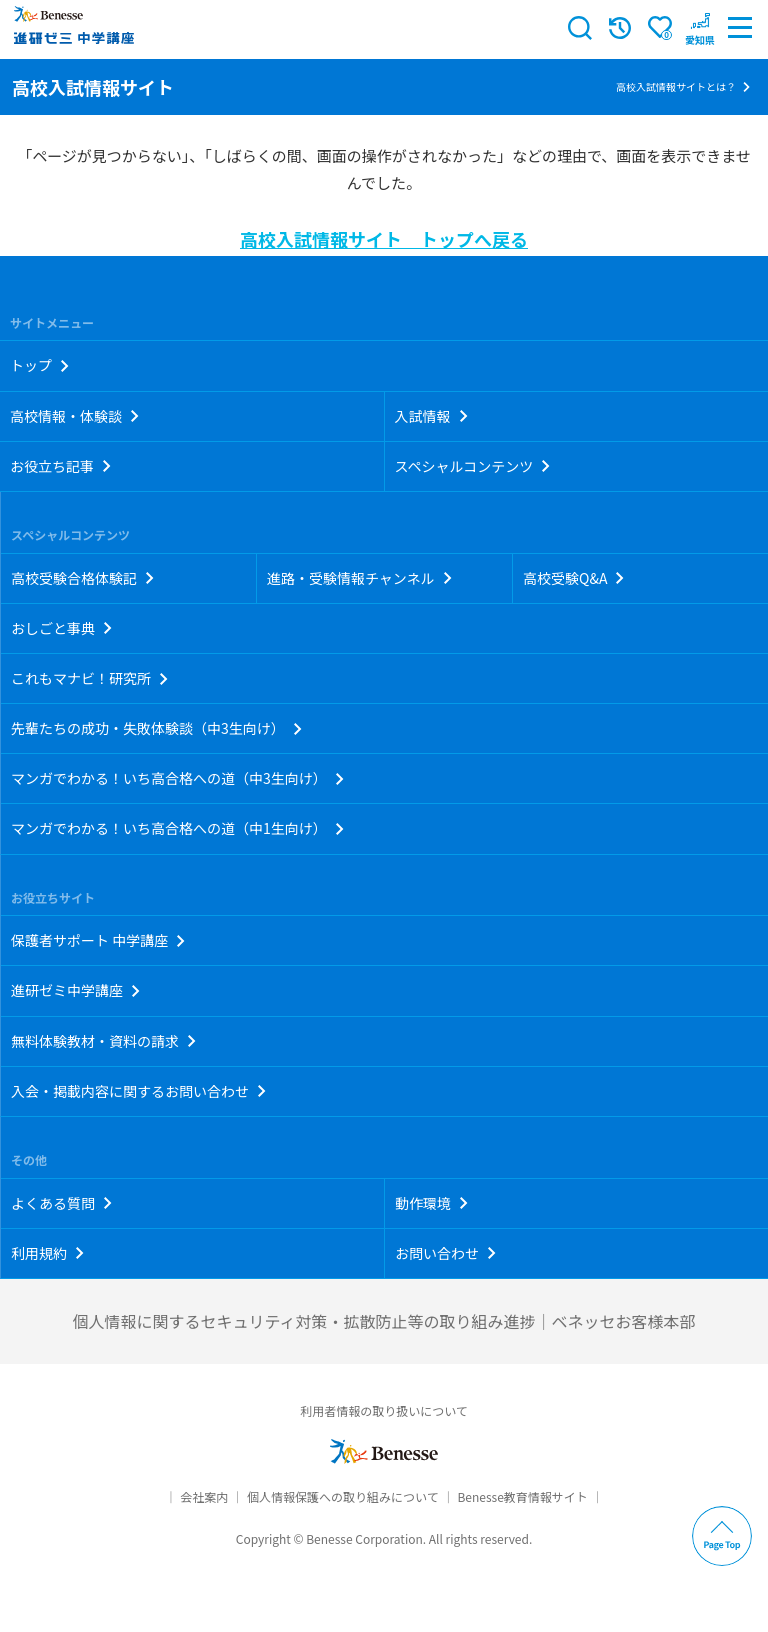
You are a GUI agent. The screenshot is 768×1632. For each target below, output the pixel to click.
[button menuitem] (700, 28)
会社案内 (204, 1496)
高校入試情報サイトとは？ (676, 86)
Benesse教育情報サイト (522, 1496)
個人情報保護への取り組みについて (343, 1496)
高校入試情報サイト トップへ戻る (384, 239)
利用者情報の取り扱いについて (384, 1410)
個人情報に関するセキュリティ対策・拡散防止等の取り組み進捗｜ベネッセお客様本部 (383, 1321)
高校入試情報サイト (93, 87)
